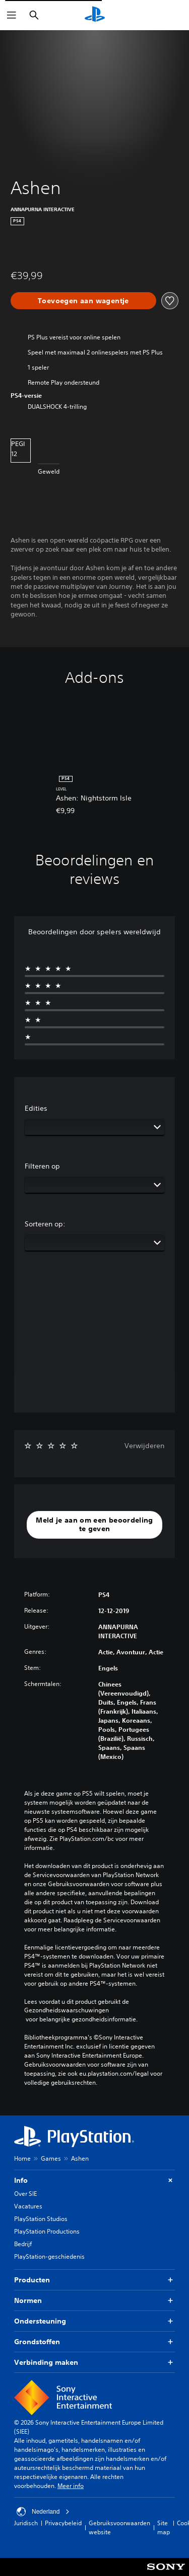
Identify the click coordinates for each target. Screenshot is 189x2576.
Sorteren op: (45, 1223)
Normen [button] (94, 2300)
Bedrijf (23, 2244)
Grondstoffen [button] (94, 2342)
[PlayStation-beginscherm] (94, 15)
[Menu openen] (12, 15)
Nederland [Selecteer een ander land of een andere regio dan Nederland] (43, 2512)
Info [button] (94, 2180)
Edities (36, 1108)
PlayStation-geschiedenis (49, 2256)
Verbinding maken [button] (94, 2362)
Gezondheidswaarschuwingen (66, 2010)
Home (22, 2158)
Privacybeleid (63, 2523)
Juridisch (26, 2523)
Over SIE (25, 2193)
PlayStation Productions (47, 2231)
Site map (163, 2527)
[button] (94, 1525)
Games (51, 2158)
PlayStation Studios (41, 2218)
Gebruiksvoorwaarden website (119, 2527)
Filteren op (42, 1166)
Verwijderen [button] (144, 1445)
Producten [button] (94, 2280)
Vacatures (28, 2206)
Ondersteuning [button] (94, 2321)
